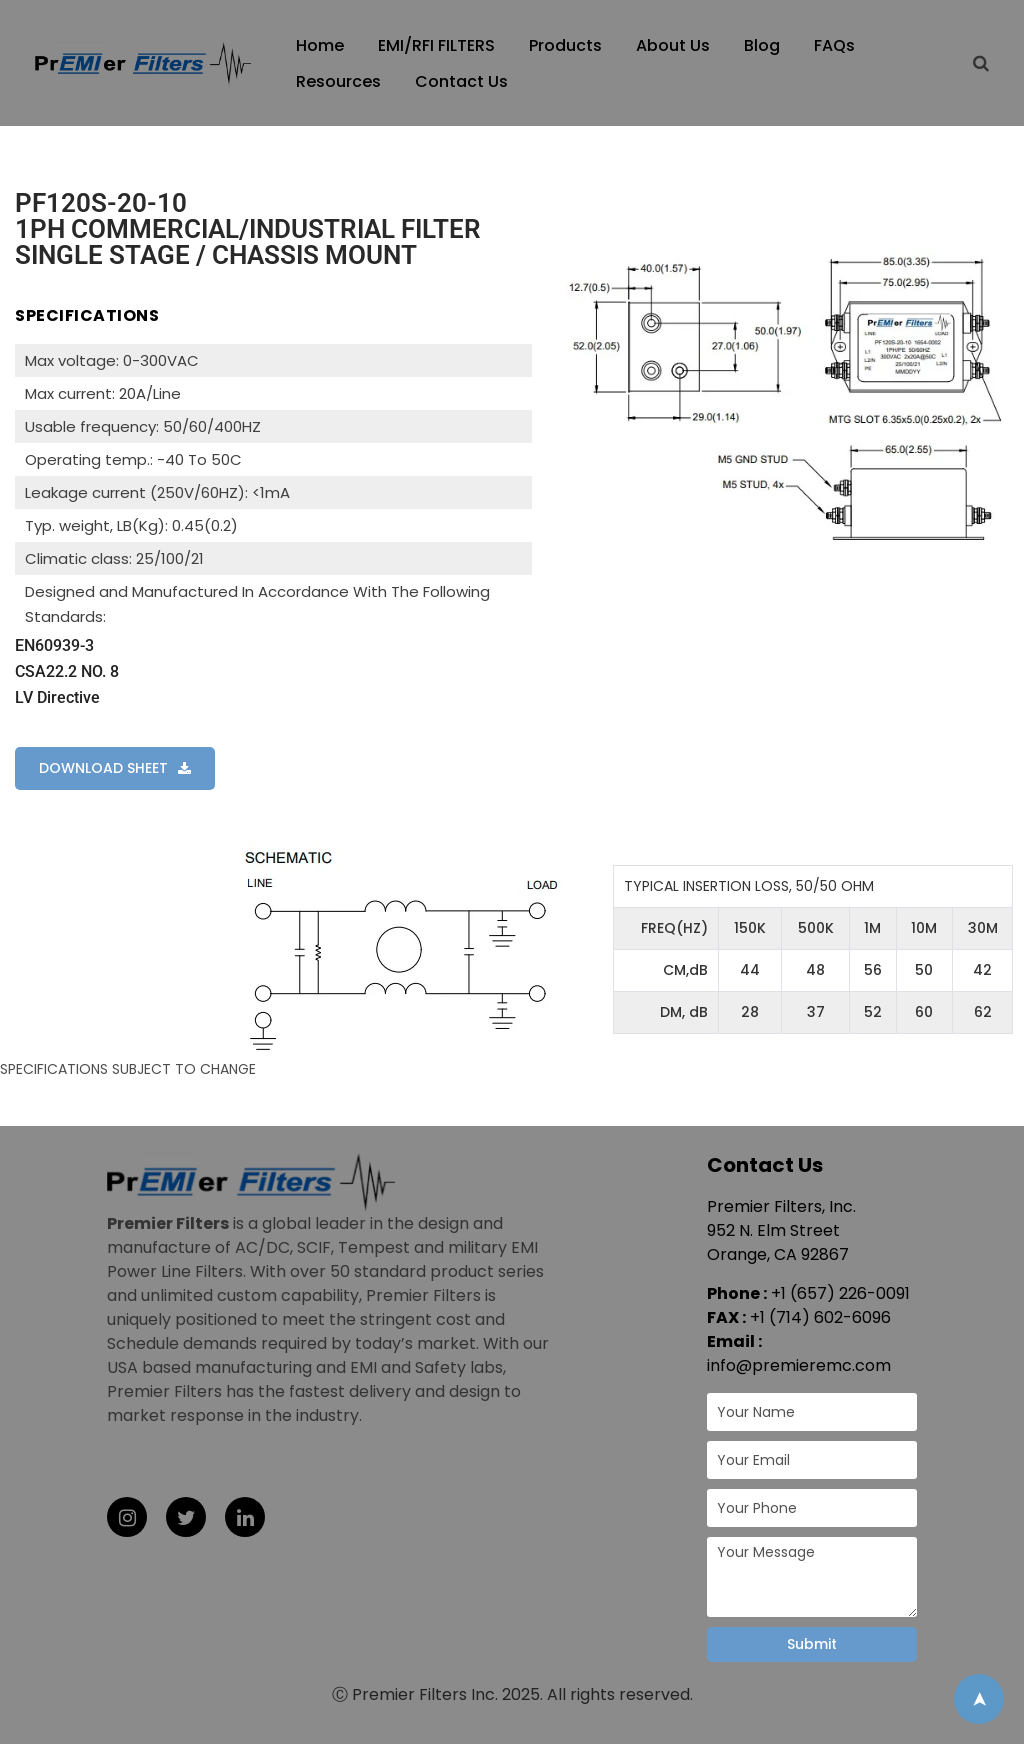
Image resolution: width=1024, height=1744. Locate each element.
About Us (673, 45)
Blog (762, 45)
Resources (338, 81)
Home (320, 45)
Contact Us (461, 81)
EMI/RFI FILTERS (436, 45)
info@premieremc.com (799, 1365)
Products (565, 45)
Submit (812, 1644)
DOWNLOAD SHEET (103, 768)
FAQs (834, 45)
